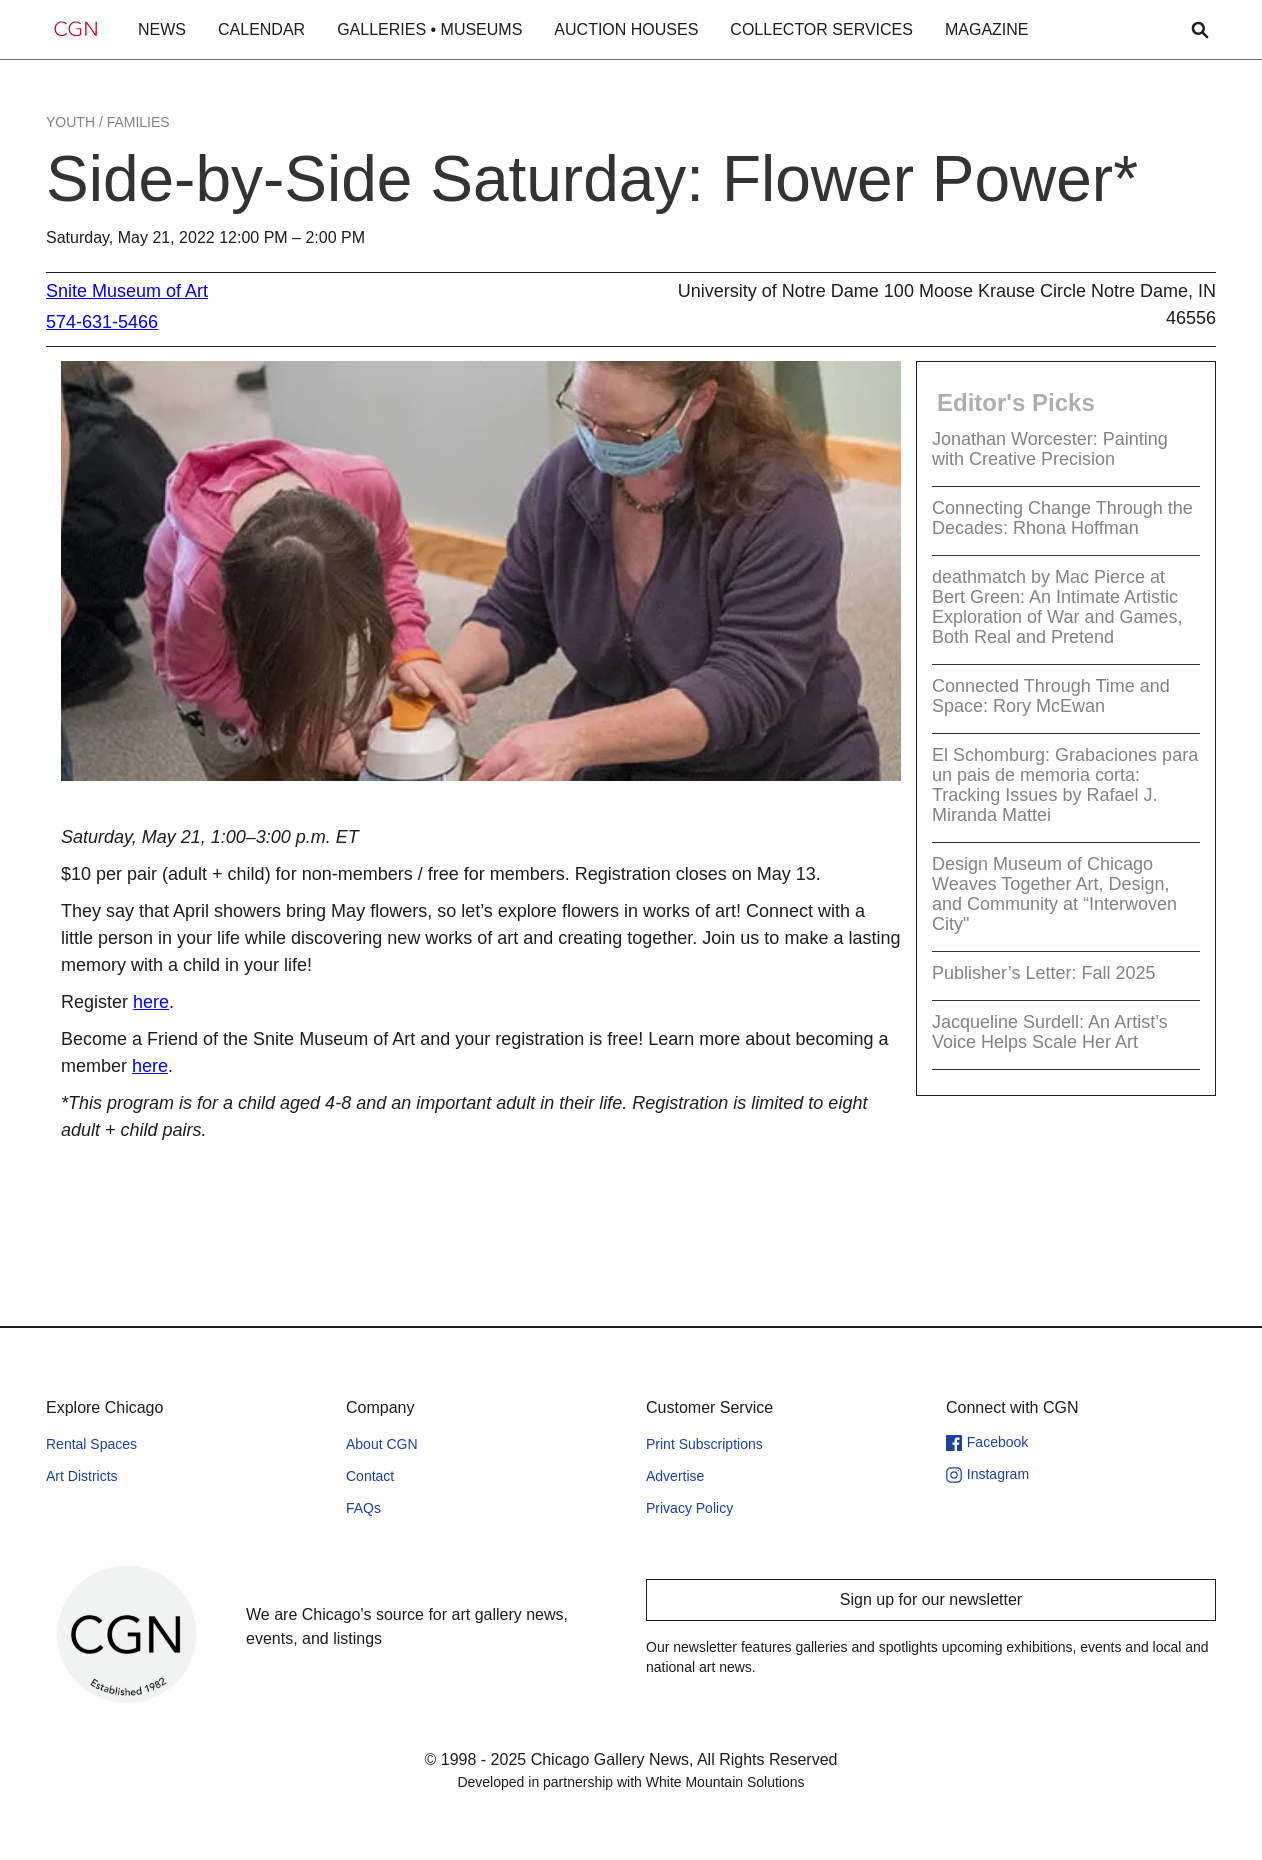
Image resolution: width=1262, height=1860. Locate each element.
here (151, 1002)
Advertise (675, 1476)
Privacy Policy (689, 1508)
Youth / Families (108, 122)
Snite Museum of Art (127, 291)
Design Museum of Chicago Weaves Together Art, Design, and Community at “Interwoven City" (1054, 894)
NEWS (162, 29)
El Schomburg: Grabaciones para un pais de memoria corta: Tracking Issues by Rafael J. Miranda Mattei (1065, 785)
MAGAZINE (987, 29)
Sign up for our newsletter (931, 1599)
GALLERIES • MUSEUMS (429, 29)
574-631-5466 (102, 322)
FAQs (363, 1508)
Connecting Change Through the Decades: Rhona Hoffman (1062, 518)
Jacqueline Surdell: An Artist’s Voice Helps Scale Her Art (1050, 1032)
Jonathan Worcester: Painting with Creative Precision (1050, 449)
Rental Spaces (91, 1444)
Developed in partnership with (630, 1782)
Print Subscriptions (704, 1444)
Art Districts (82, 1476)
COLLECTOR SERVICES (821, 29)
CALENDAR (261, 29)
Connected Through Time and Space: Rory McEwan (1051, 696)
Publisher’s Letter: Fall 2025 (1043, 973)
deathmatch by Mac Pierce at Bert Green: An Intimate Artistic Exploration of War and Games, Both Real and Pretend (1057, 607)
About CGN (382, 1444)
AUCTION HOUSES (626, 29)
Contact (370, 1476)
